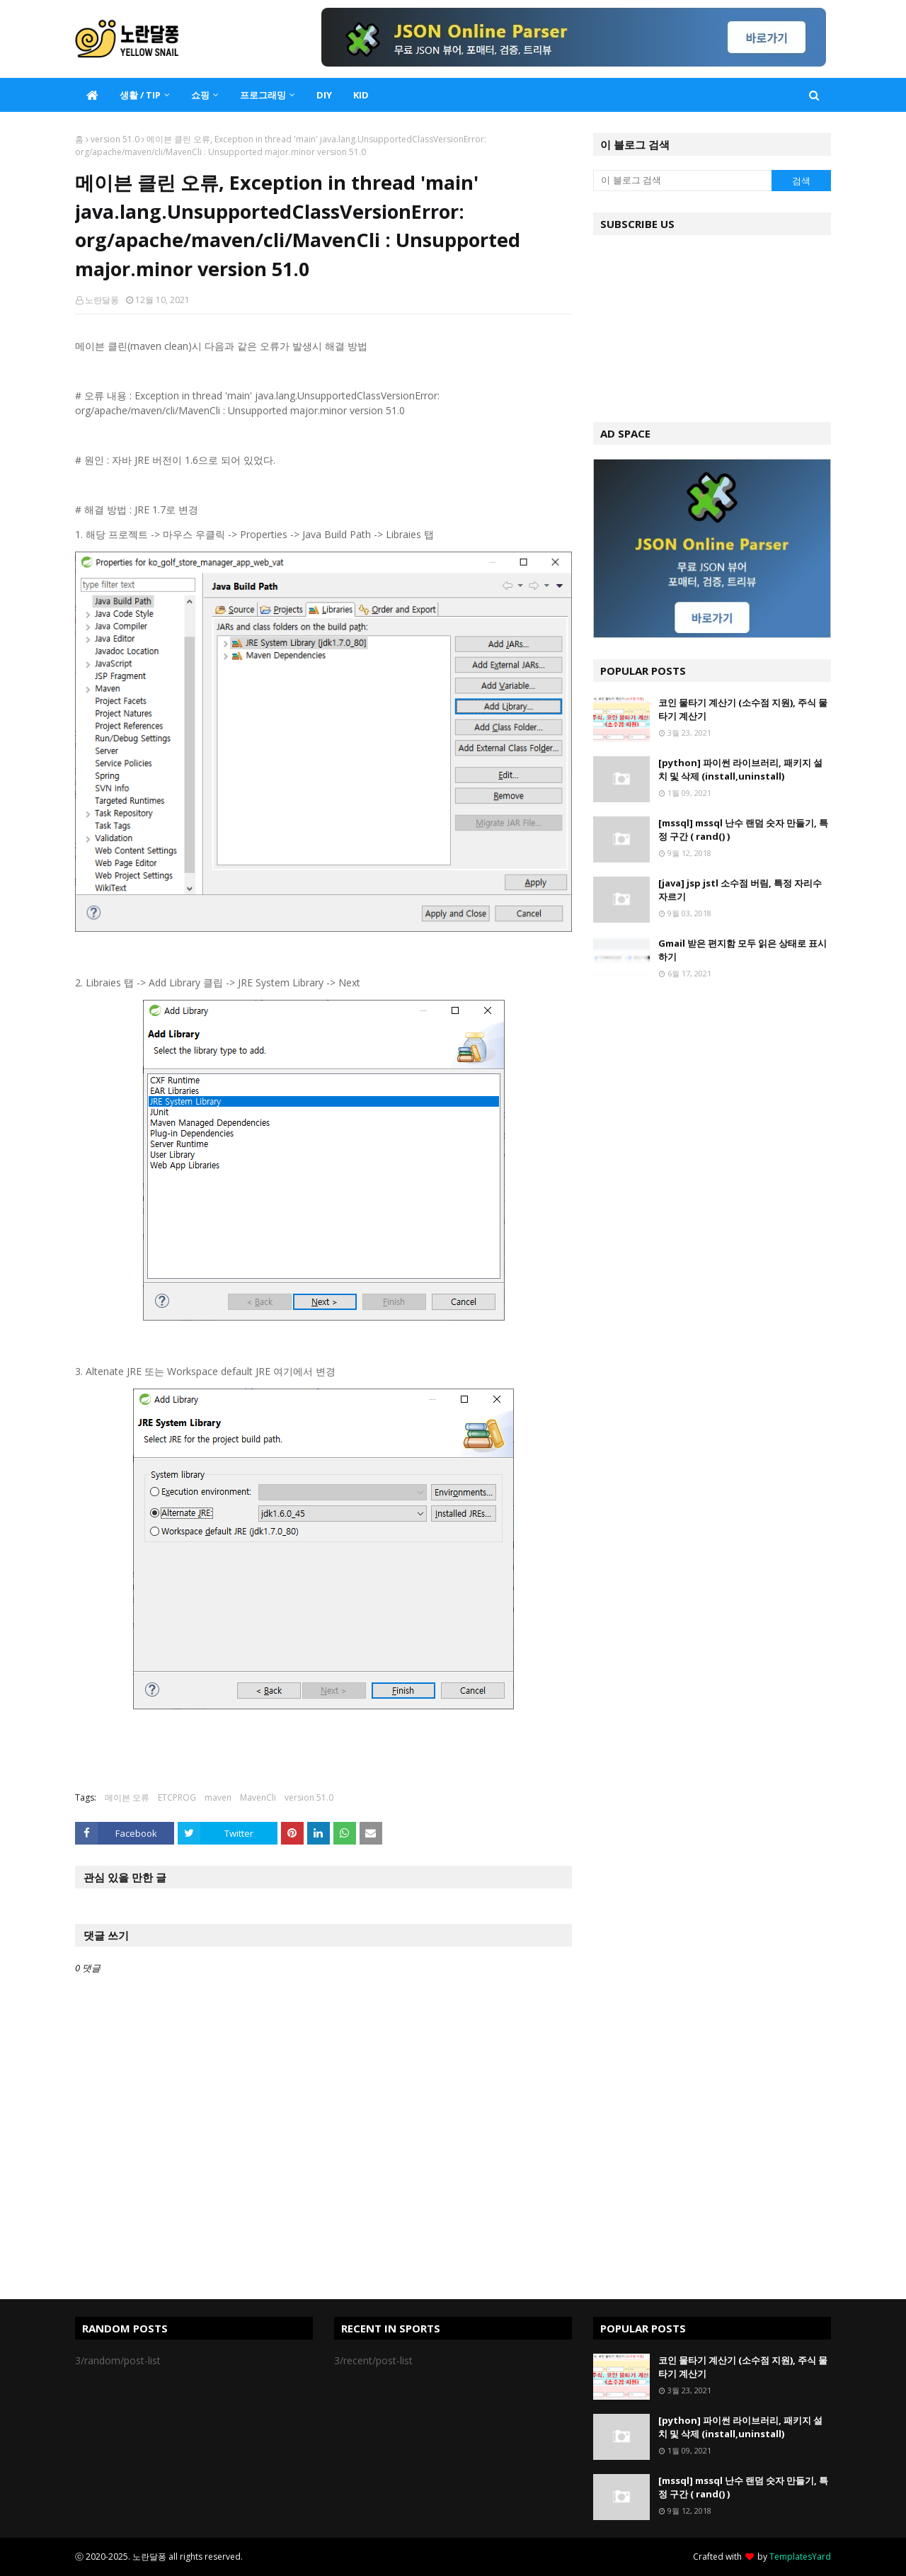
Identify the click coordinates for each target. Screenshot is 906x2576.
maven (218, 1797)
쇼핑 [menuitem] (200, 95)
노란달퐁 (102, 300)
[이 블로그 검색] (682, 180)
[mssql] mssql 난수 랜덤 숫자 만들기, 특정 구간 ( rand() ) (743, 829)
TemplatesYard (800, 2557)
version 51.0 (115, 139)
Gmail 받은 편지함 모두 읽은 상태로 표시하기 (742, 950)
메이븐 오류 (127, 1797)
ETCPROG (177, 1797)
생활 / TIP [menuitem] (140, 95)
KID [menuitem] (361, 95)
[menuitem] (92, 95)
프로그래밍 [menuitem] (263, 95)
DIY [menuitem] (324, 95)
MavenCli (258, 1797)
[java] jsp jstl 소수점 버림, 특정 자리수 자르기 (740, 890)
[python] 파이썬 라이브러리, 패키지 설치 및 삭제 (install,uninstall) (740, 769)
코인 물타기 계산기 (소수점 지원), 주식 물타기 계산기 (742, 709)
